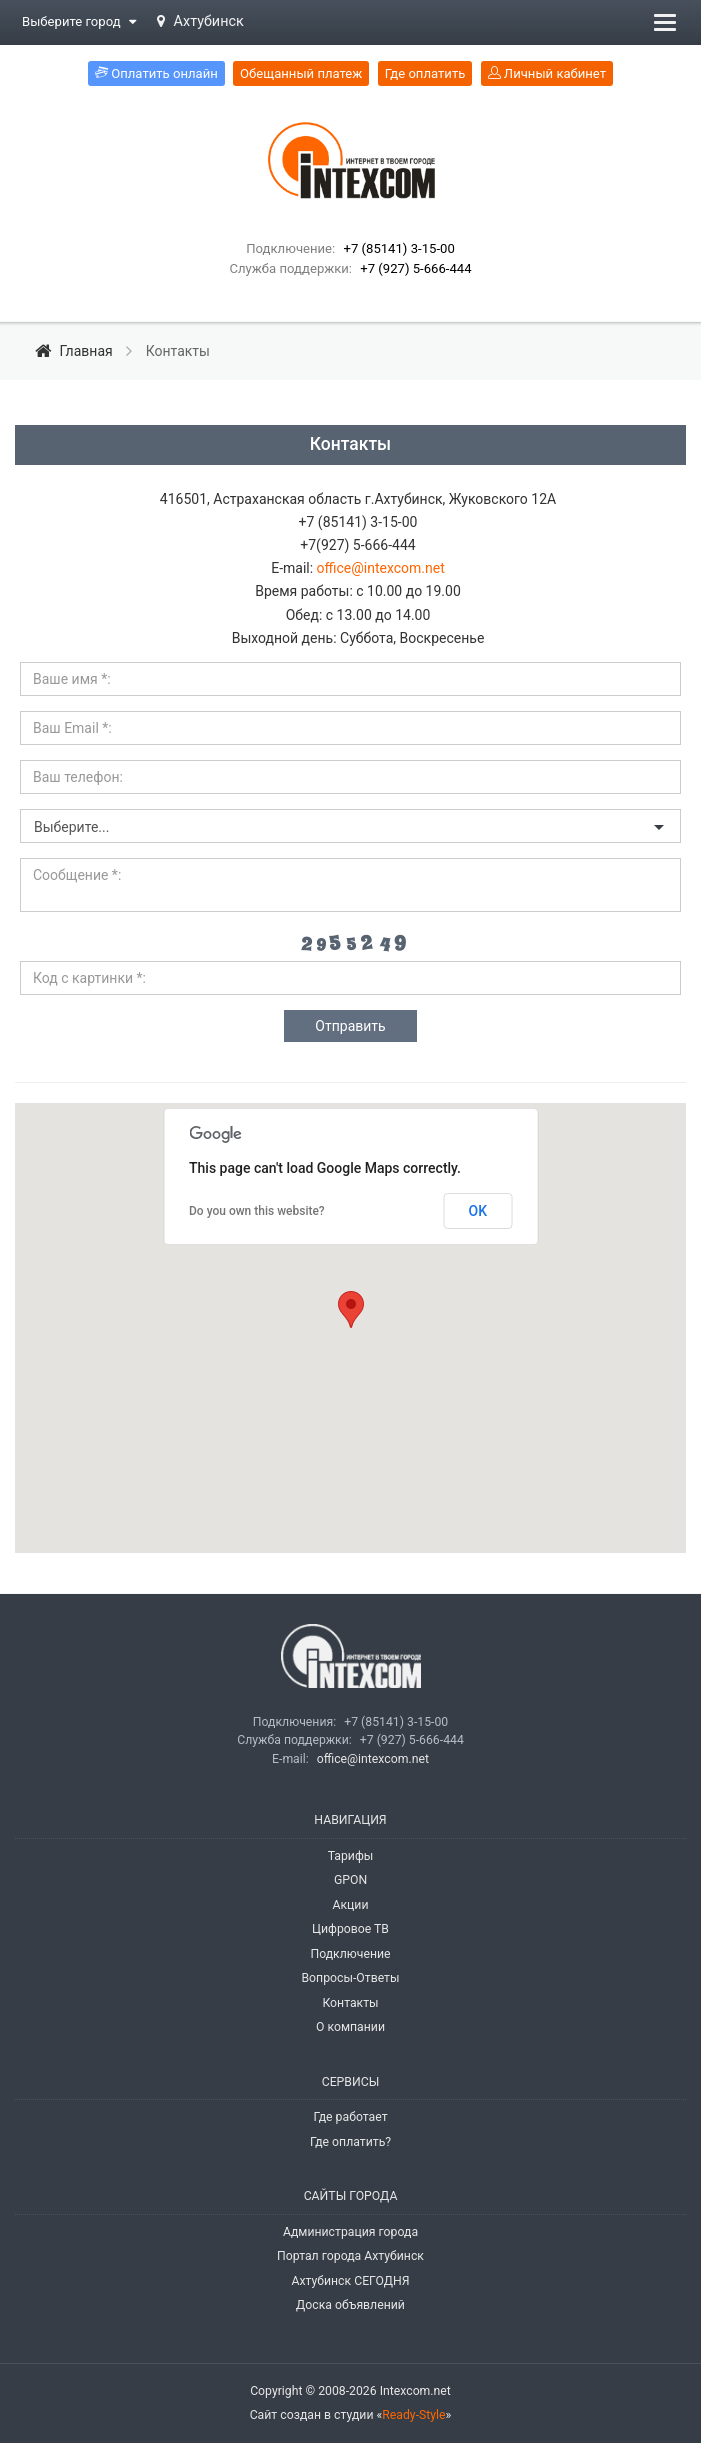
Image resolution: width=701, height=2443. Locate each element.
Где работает (350, 2117)
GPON (350, 1880)
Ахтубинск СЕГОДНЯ (350, 2281)
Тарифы (351, 1856)
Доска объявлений (350, 2305)
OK (478, 1211)
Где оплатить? (350, 2142)
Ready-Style (413, 2415)
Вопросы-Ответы (350, 1978)
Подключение (350, 1954)
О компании (350, 2027)
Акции (350, 1905)
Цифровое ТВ (350, 1929)
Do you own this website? (257, 1211)
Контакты (350, 2003)
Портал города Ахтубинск (350, 2256)
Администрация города (350, 2232)
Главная (75, 351)
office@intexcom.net (381, 568)
